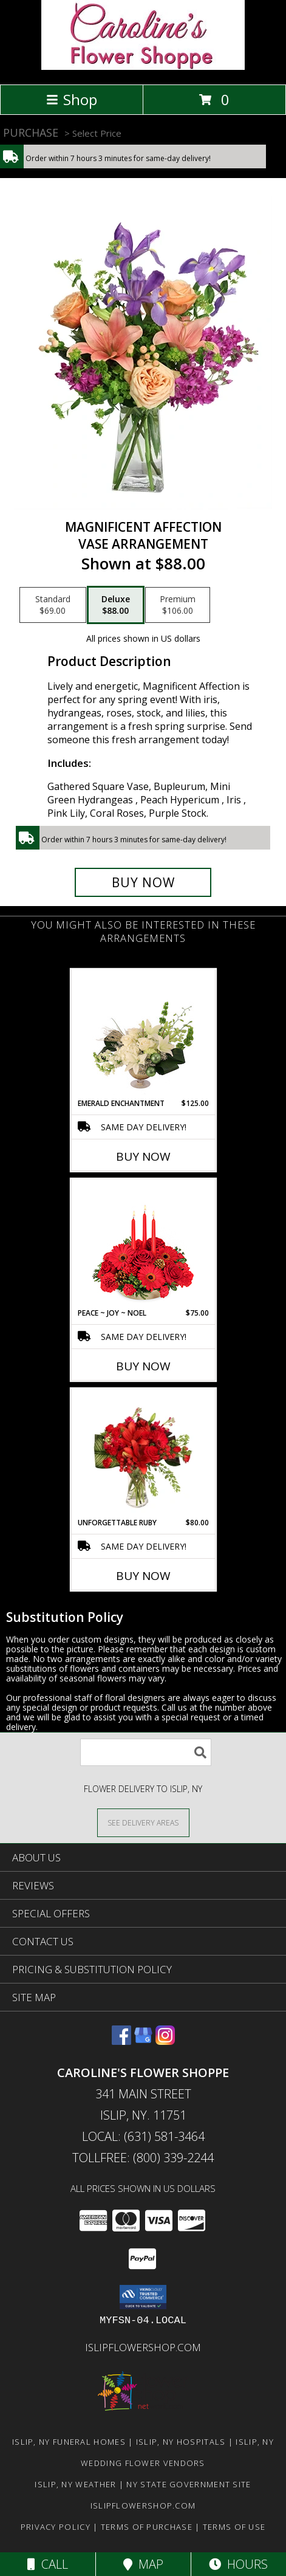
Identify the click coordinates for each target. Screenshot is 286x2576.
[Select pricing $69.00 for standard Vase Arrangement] (53, 605)
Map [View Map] (143, 2564)
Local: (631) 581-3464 (143, 2136)
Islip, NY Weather (75, 2484)
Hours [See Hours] (238, 2564)
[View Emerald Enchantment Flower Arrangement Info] (143, 1033)
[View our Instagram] (165, 2041)
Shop (71, 99)
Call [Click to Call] (47, 2564)
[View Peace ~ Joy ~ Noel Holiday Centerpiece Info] (143, 1243)
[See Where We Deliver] (143, 1822)
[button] (143, 2297)
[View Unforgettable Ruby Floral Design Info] (143, 1453)
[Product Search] (145, 1752)
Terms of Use (234, 2526)
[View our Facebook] (121, 2041)
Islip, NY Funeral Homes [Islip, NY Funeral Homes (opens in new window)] (69, 2441)
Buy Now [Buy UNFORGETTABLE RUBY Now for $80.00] (143, 1576)
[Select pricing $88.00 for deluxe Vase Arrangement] (116, 605)
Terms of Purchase (146, 2526)
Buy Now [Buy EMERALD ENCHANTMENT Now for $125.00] (143, 1156)
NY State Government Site (188, 2484)
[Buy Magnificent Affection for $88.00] (143, 882)
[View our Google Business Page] (143, 2041)
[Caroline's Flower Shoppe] (143, 66)
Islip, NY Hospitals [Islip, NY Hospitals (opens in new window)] (181, 2441)
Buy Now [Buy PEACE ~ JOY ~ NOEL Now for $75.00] (143, 1366)
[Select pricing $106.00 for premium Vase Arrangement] (177, 605)
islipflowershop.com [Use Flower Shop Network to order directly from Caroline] (143, 2347)
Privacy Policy (55, 2526)
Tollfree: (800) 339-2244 (143, 2157)
